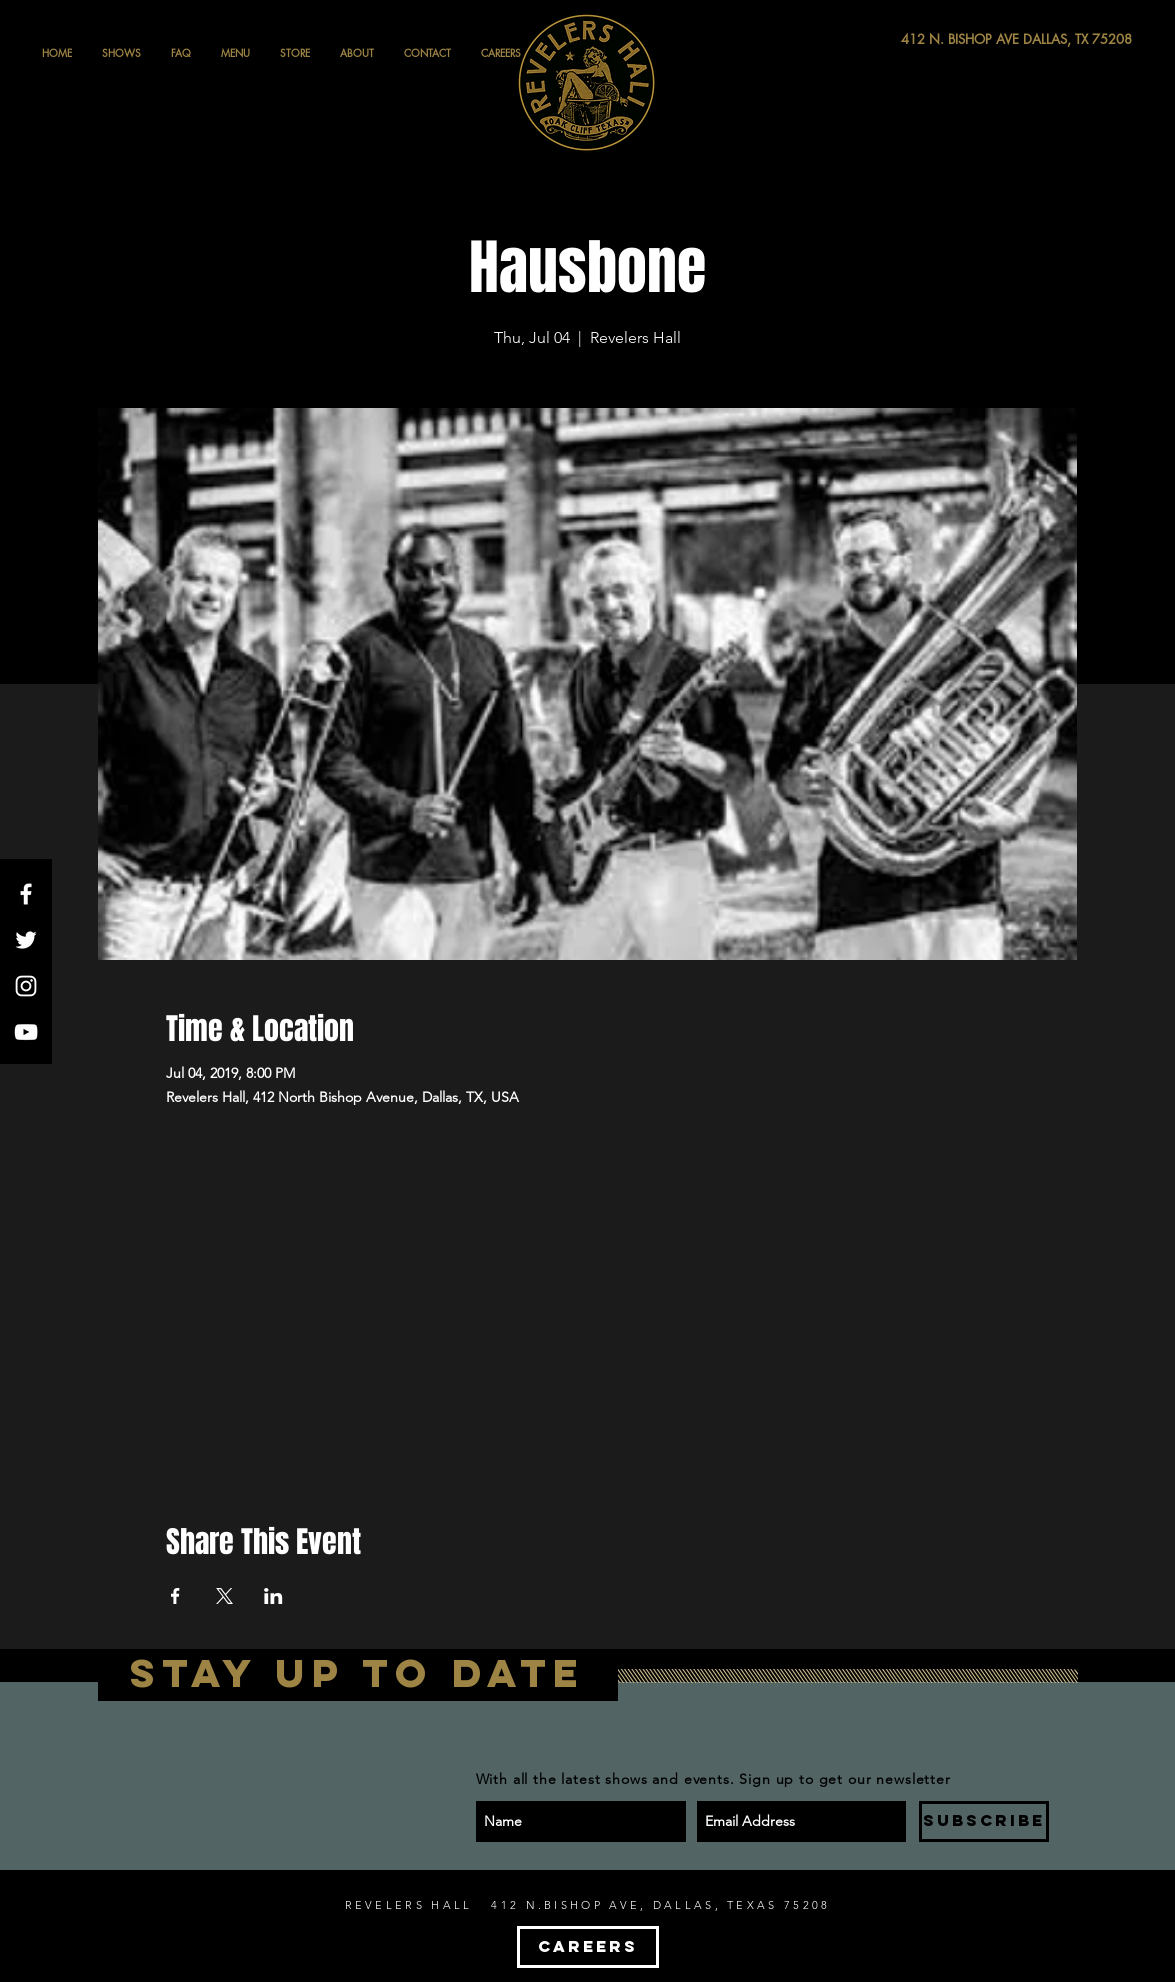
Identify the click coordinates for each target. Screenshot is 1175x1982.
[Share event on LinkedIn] (273, 1596)
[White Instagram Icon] (26, 986)
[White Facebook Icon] (26, 894)
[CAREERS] (588, 1947)
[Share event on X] (224, 1596)
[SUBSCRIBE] (984, 1821)
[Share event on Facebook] (175, 1596)
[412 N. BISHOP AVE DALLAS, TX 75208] (943, 39)
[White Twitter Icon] (26, 940)
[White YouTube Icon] (26, 1032)
